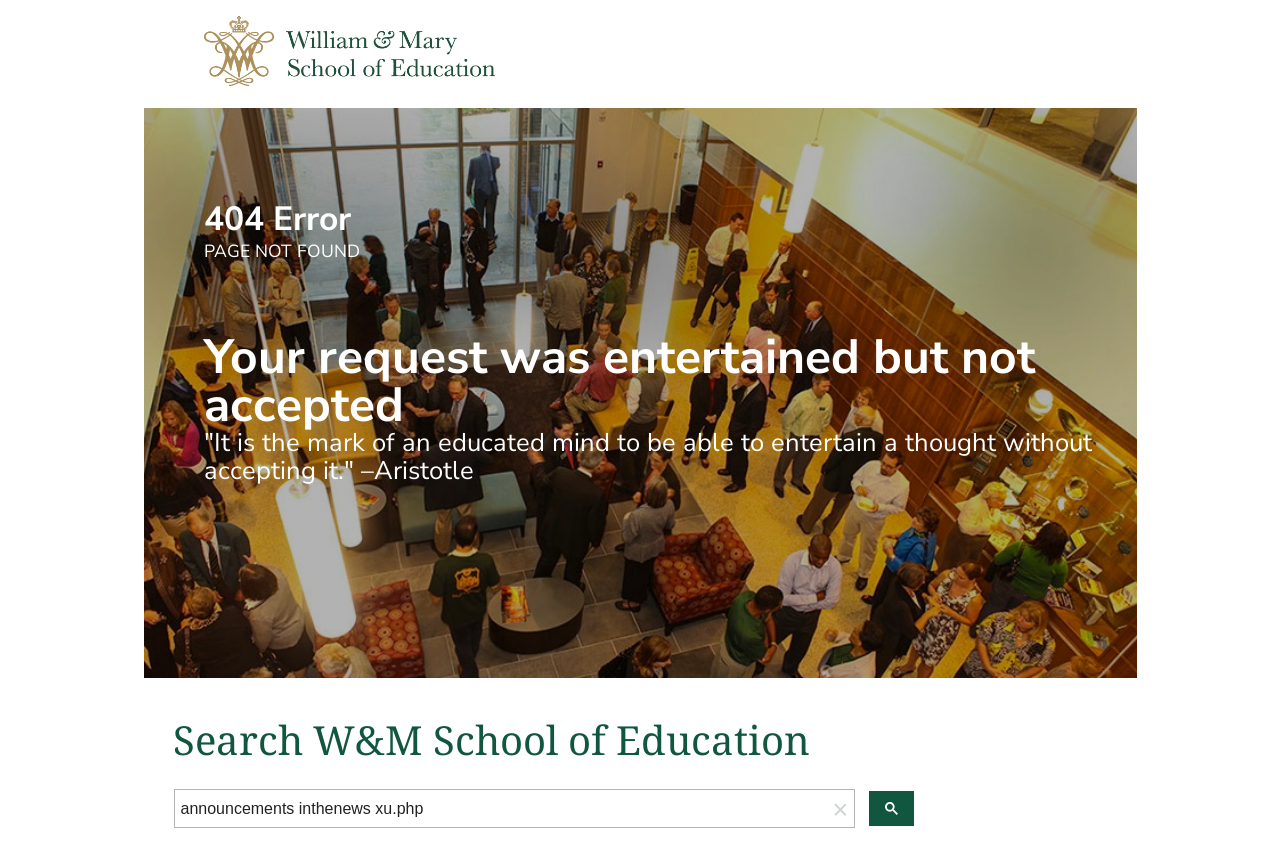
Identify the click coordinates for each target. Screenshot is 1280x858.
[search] (501, 809)
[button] (841, 808)
